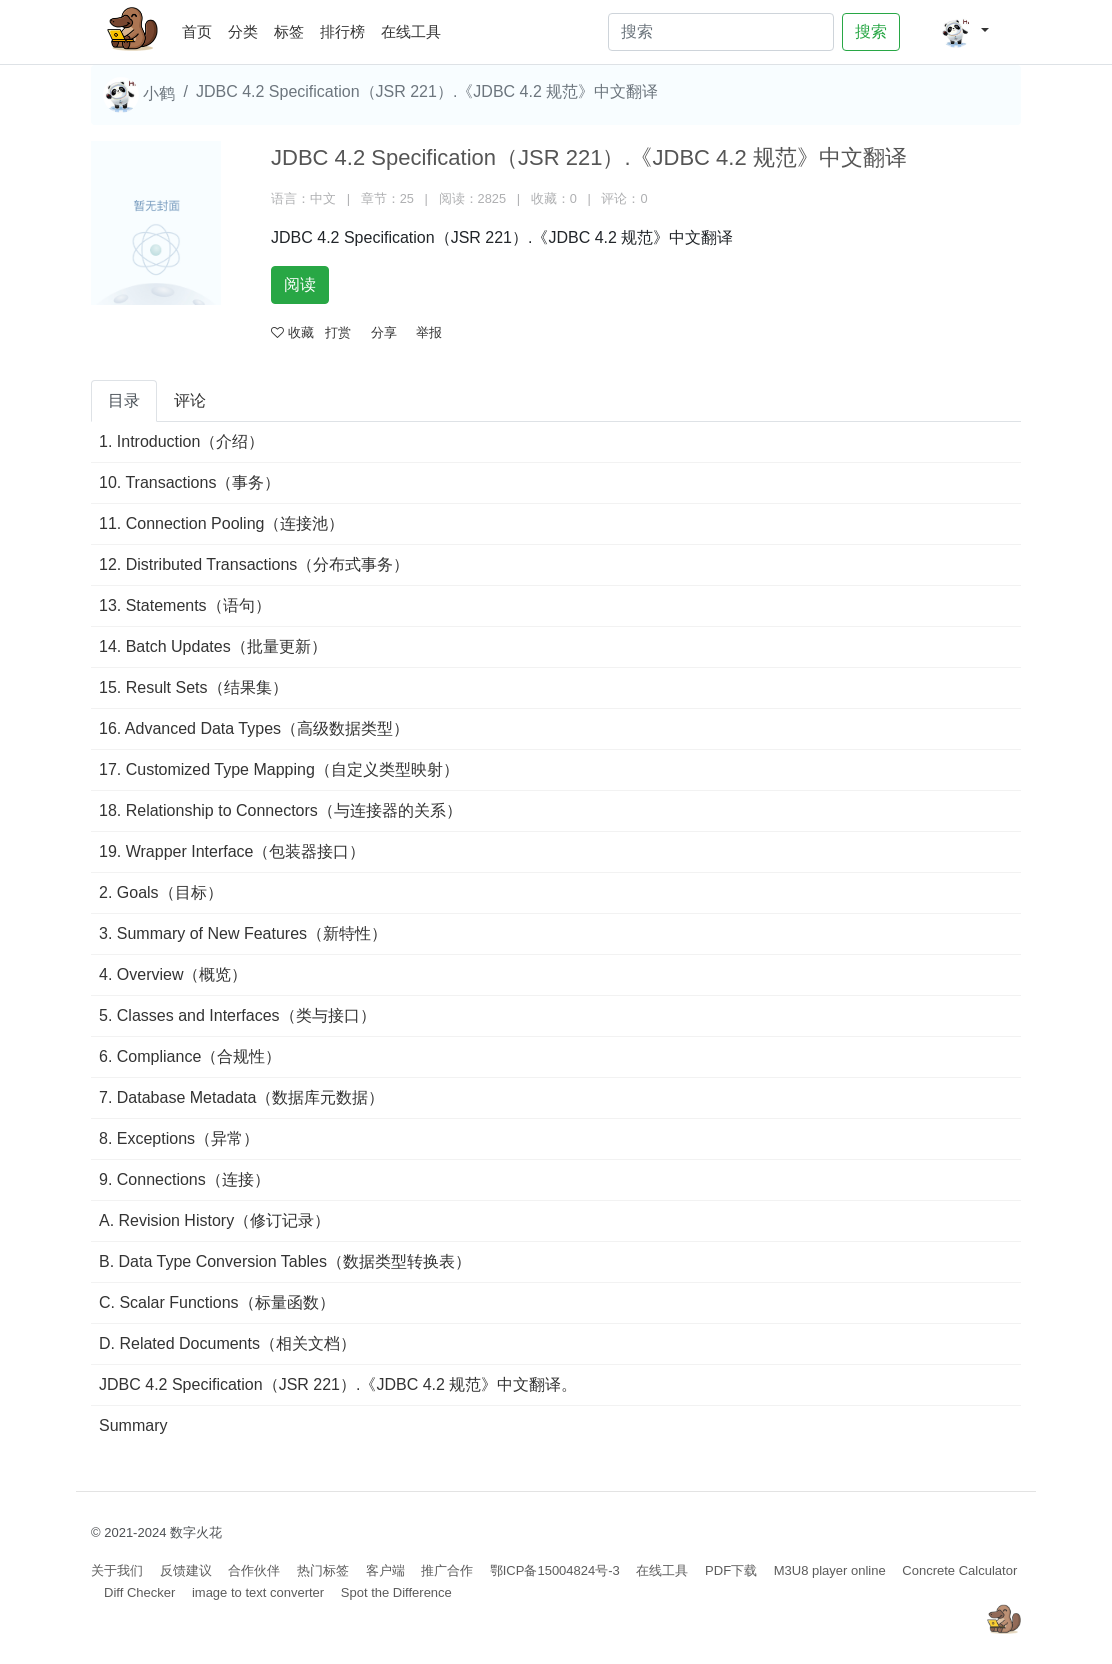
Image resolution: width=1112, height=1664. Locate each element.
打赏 (338, 332)
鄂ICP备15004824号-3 (555, 1570)
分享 (384, 332)
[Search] (721, 32)
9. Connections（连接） (184, 1179)
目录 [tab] (124, 400)
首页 (201, 28)
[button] (964, 32)
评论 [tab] (190, 400)
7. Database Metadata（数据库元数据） (241, 1097)
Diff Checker (139, 1592)
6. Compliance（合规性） (190, 1056)
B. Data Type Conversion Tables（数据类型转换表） (285, 1261)
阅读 (300, 284)
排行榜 (342, 31)
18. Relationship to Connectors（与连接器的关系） (280, 810)
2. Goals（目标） (161, 892)
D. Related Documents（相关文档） (227, 1343)
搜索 (871, 31)
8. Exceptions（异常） (179, 1138)
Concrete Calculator (959, 1570)
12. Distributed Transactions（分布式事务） (254, 564)
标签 (289, 31)
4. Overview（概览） (173, 974)
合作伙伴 (254, 1570)
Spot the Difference (396, 1592)
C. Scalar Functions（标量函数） (217, 1302)
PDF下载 (731, 1570)
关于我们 (117, 1570)
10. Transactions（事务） (189, 482)
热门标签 (323, 1570)
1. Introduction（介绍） (181, 441)
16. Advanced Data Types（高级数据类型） (254, 728)
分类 (243, 31)
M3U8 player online (830, 1570)
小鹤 (139, 95)
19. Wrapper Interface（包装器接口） (232, 851)
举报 (429, 332)
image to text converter (258, 1592)
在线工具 (411, 31)
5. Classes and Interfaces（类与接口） (237, 1015)
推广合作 (447, 1570)
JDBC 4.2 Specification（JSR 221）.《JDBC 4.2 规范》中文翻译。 (338, 1384)
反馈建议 (186, 1570)
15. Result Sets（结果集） (193, 687)
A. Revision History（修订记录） (214, 1220)
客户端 (385, 1570)
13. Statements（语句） (185, 605)
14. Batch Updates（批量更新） (213, 646)
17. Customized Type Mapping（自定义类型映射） (279, 769)
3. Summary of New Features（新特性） (243, 933)
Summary (133, 1425)
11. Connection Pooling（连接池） (221, 523)
